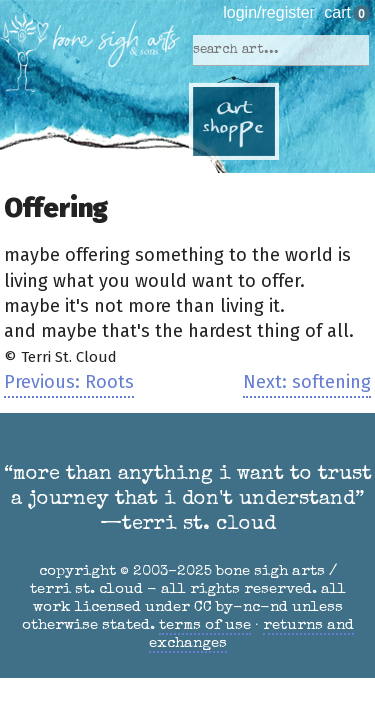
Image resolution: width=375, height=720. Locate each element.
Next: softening (307, 382)
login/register (269, 12)
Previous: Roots (69, 382)
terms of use (205, 625)
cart (337, 12)
